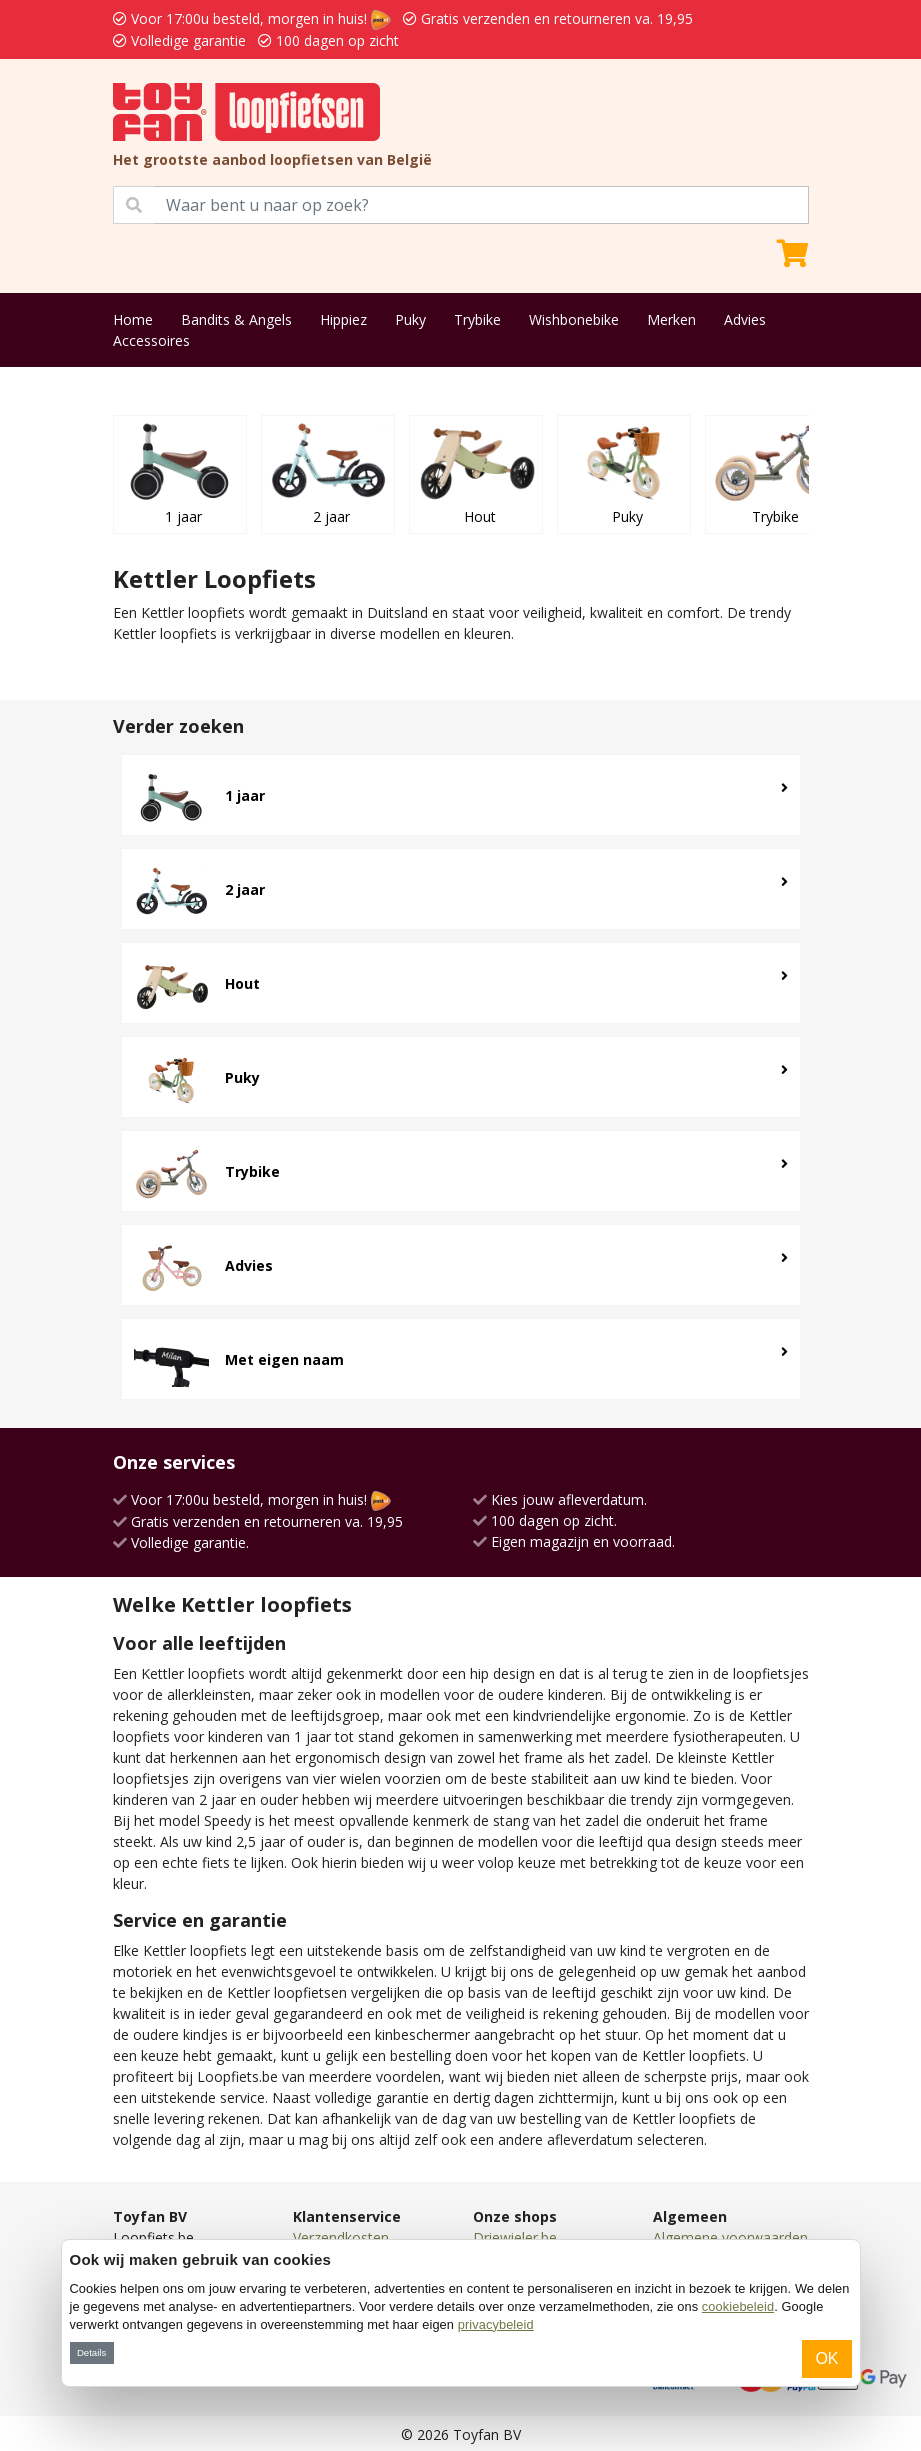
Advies (745, 319)
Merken (671, 319)
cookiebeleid (738, 2306)
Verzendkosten (341, 2237)
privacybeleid (496, 2324)
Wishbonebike (574, 319)
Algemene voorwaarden (730, 2237)
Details (91, 2352)
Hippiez (343, 319)
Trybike (477, 319)
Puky (410, 319)
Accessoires (151, 340)
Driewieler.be (515, 2237)
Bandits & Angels (236, 319)
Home (133, 319)
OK (826, 2358)
